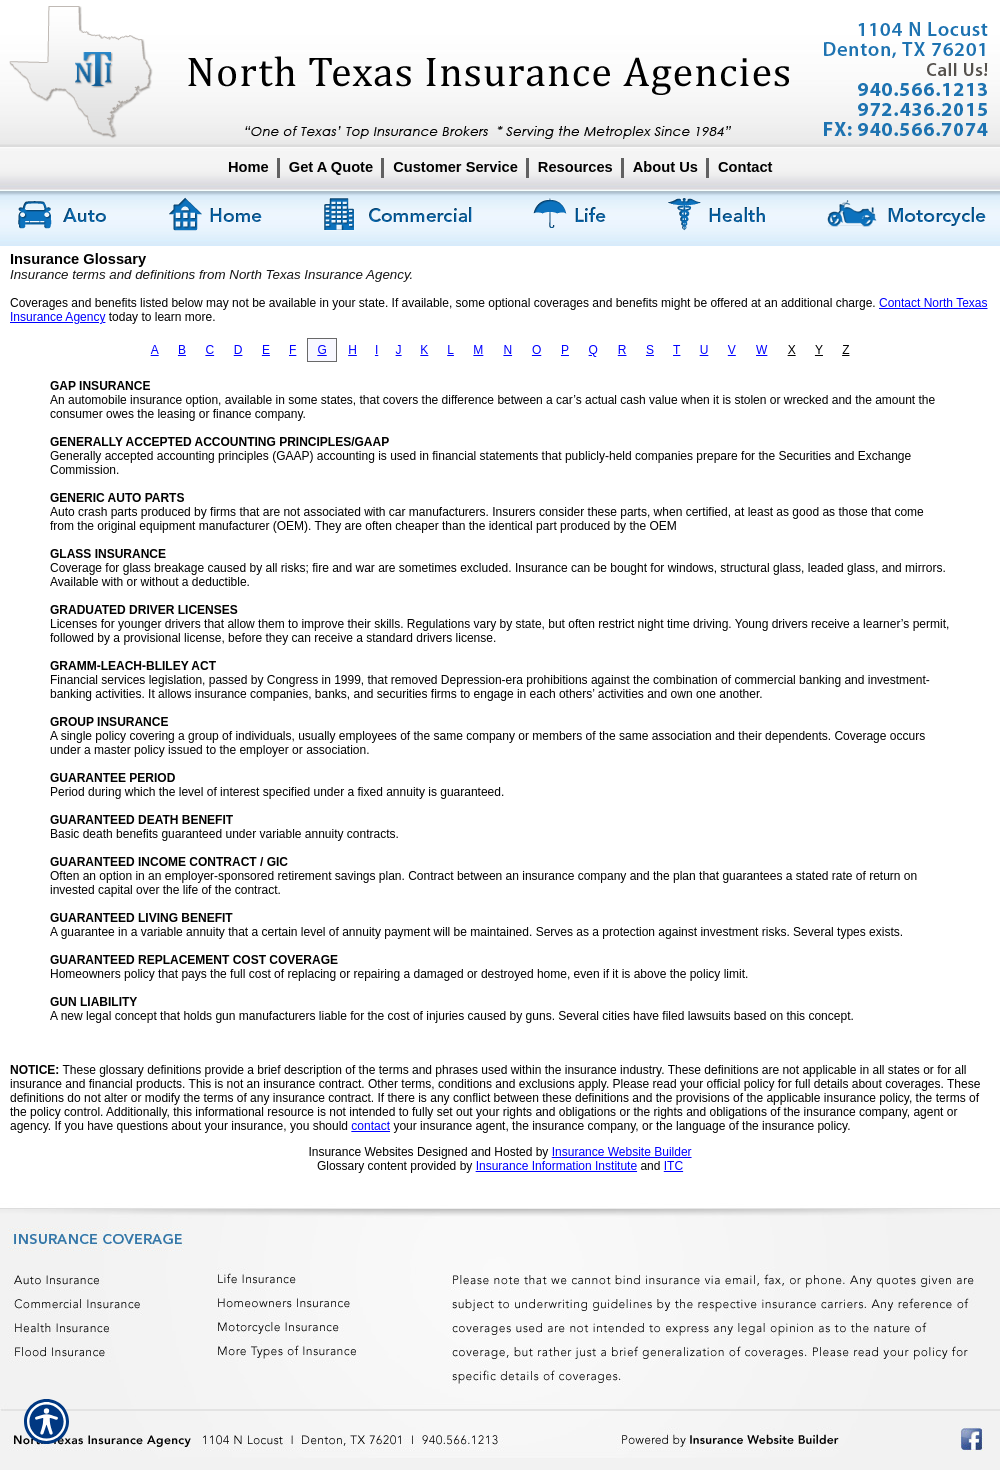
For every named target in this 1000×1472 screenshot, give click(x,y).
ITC (673, 1166)
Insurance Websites (360, 1152)
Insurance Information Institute (556, 1166)
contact (370, 1126)
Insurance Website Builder (622, 1152)
